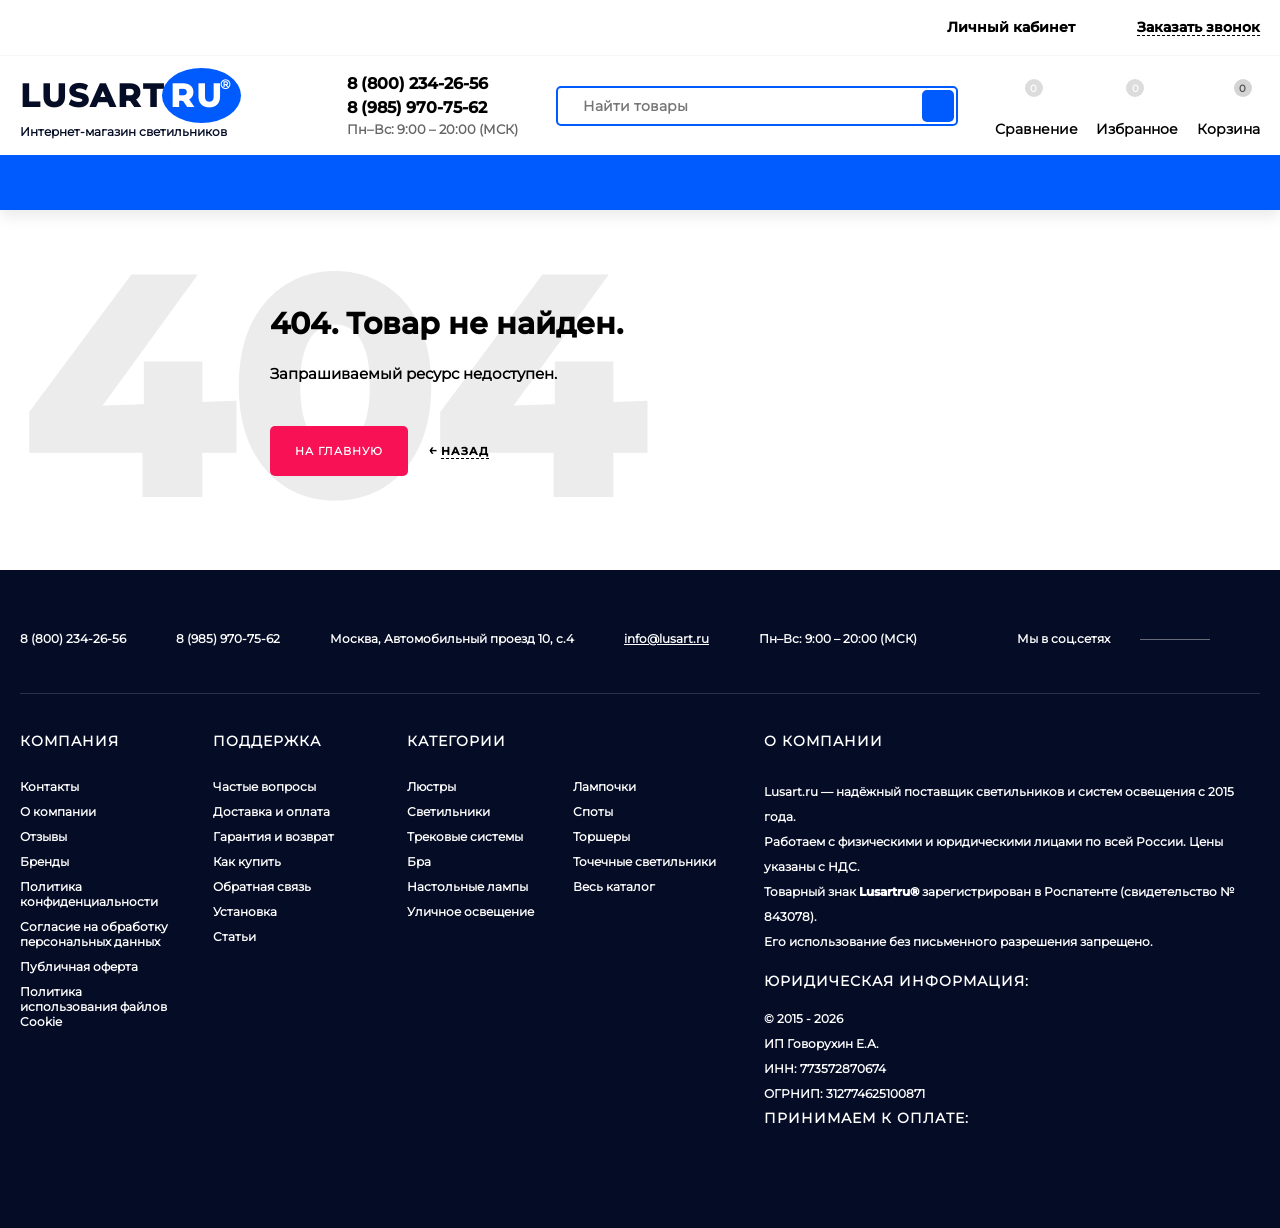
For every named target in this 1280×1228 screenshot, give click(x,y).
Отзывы (43, 836)
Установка (245, 911)
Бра (419, 861)
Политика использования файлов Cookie (93, 1006)
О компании (58, 811)
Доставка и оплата (289, 27)
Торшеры (601, 836)
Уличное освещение (470, 911)
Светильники (448, 811)
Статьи (234, 936)
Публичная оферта (79, 966)
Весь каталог (614, 886)
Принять (1052, 1172)
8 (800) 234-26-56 (417, 83)
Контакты (155, 27)
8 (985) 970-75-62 (417, 107)
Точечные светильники (644, 861)
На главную (339, 451)
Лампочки (604, 786)
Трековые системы (465, 836)
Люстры (431, 786)
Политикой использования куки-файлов (554, 1171)
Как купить (247, 861)
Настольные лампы (467, 886)
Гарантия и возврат (461, 27)
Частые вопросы (264, 786)
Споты (593, 811)
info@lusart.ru (666, 638)
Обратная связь (262, 886)
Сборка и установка (638, 27)
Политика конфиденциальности (89, 894)
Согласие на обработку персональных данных (94, 934)
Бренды (44, 861)
